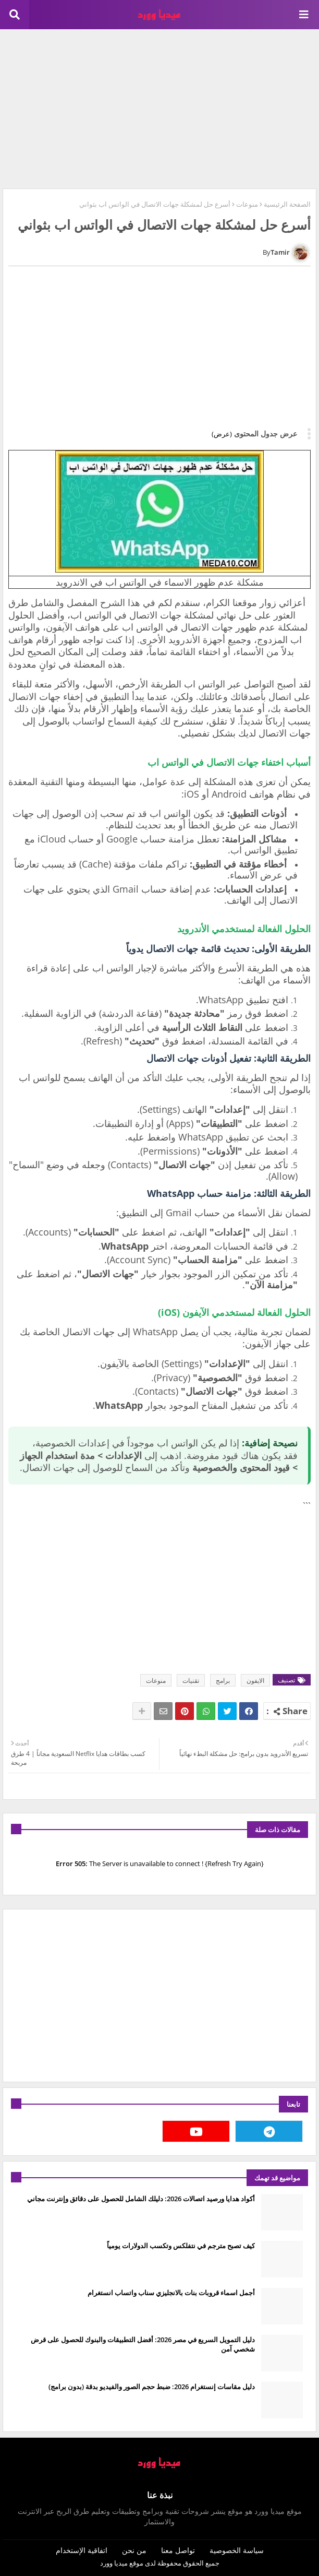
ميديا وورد (114, 2563)
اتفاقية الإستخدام (81, 2550)
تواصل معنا (178, 2550)
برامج (223, 1680)
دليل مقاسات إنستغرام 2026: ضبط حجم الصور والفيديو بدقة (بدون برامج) (151, 2386)
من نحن (134, 2550)
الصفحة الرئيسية (287, 204)
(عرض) (222, 433)
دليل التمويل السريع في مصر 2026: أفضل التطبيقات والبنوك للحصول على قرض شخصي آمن (143, 2344)
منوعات (247, 204)
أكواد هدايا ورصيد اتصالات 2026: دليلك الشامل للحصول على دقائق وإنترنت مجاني (141, 2198)
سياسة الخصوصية (237, 2550)
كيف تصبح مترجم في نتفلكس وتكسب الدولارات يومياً (181, 2245)
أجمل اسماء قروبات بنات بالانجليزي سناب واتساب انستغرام (171, 2292)
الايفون (255, 1680)
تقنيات (190, 1680)
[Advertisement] (159, 107)
